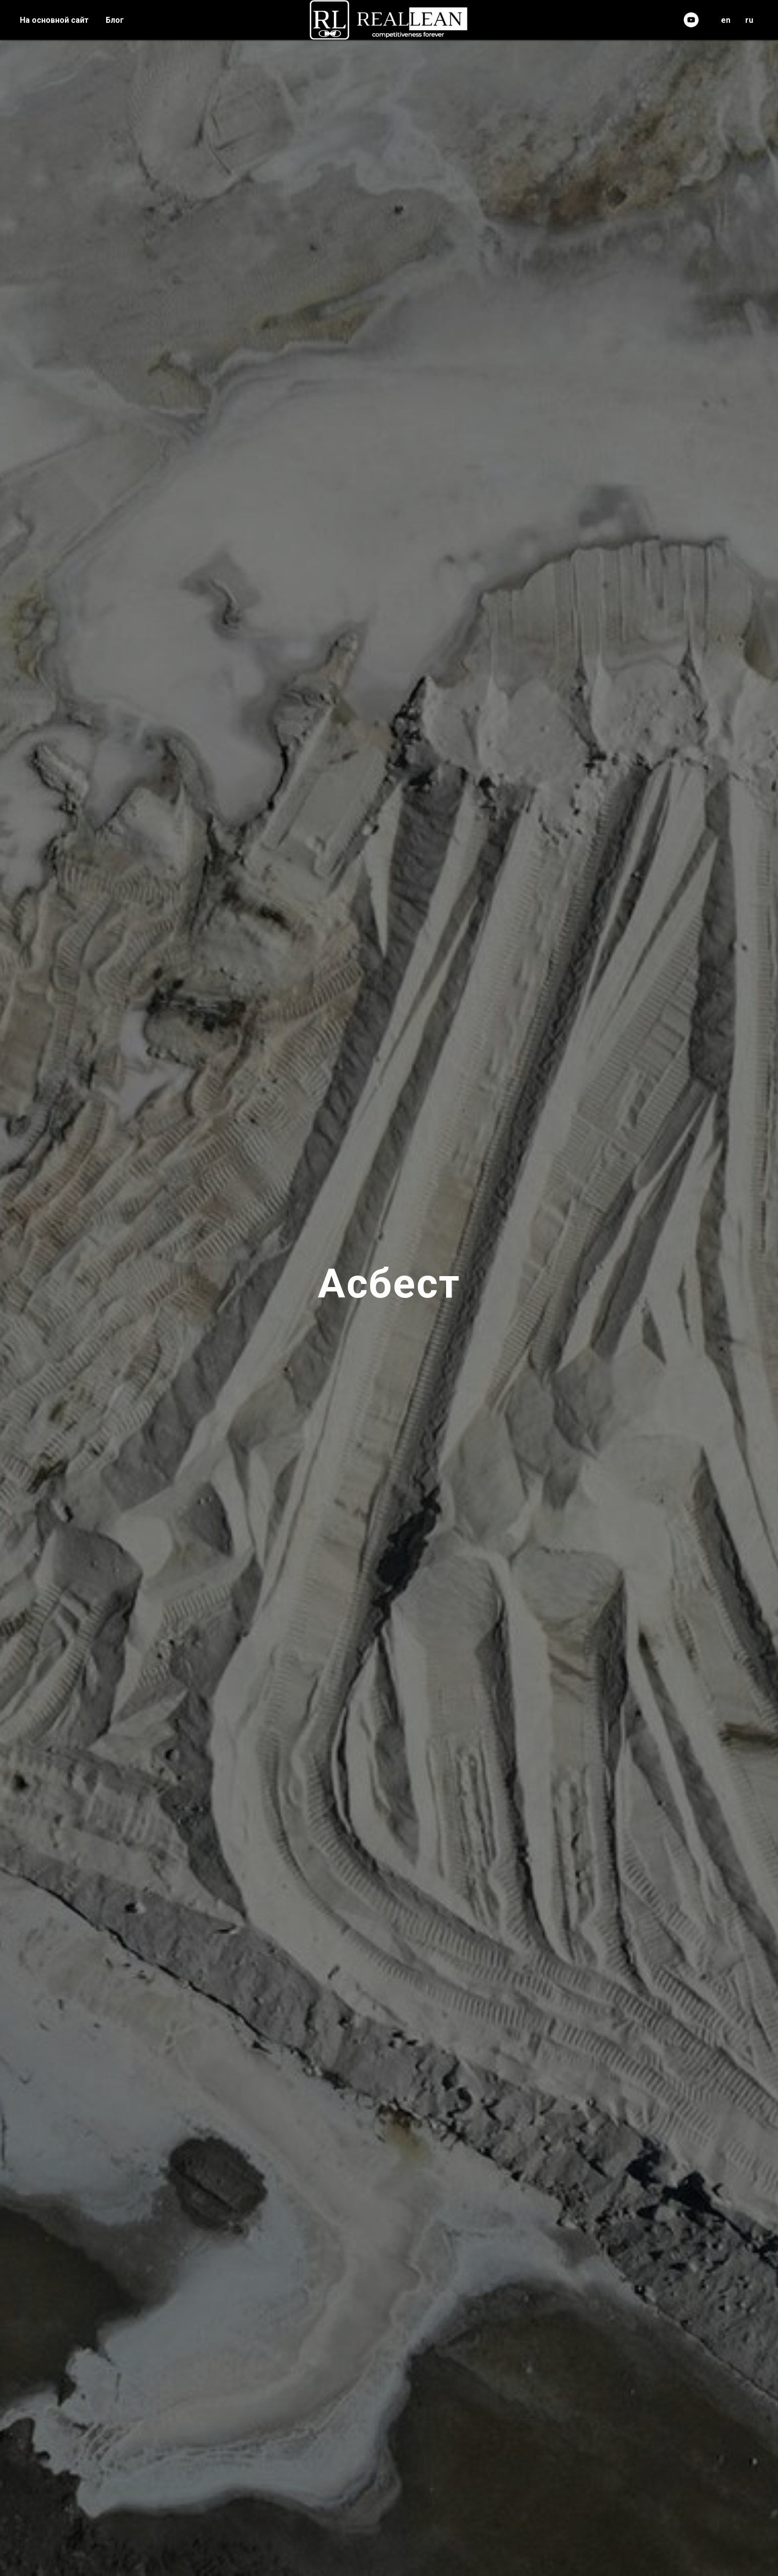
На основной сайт (54, 20)
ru (749, 20)
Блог (115, 20)
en (725, 20)
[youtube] (691, 19)
